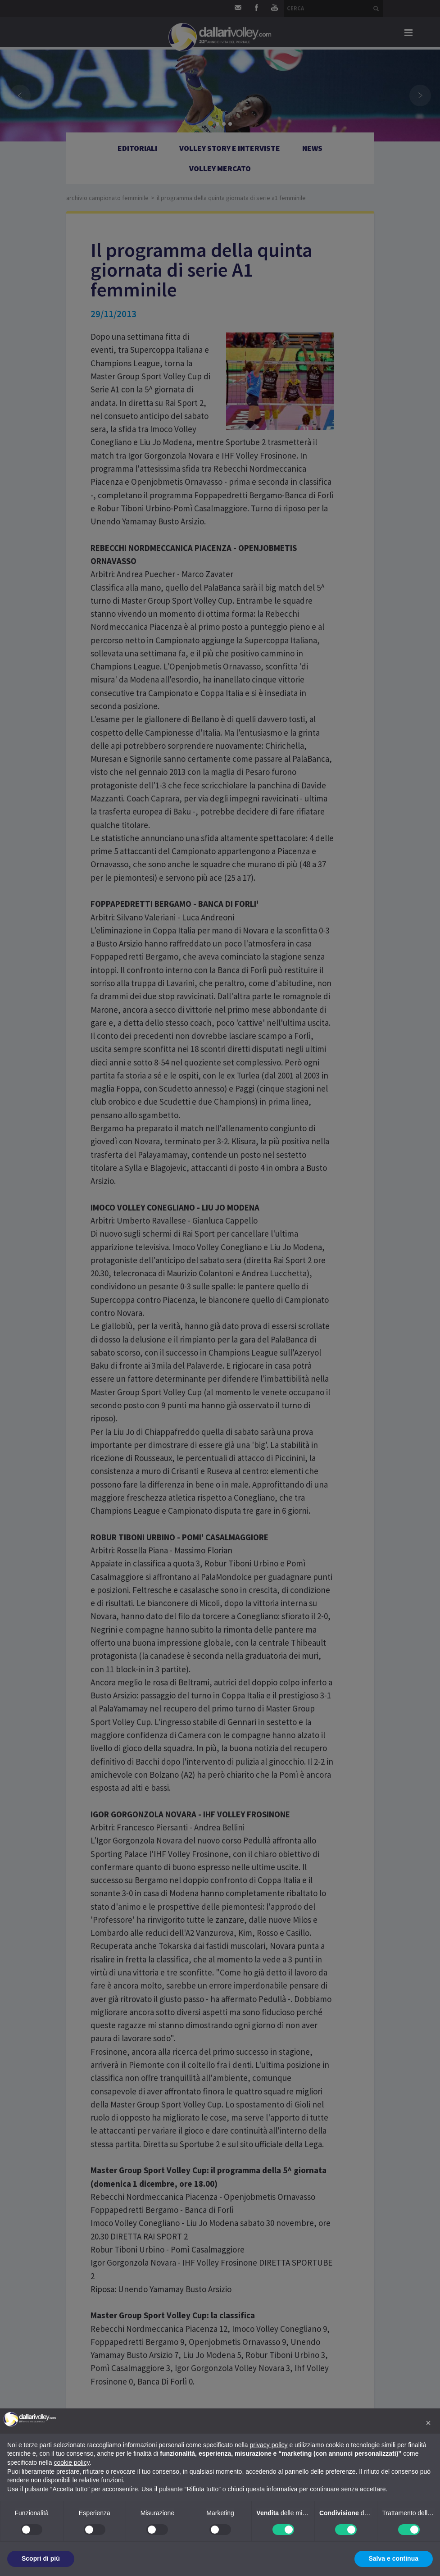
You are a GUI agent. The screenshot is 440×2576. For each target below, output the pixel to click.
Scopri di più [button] (41, 2558)
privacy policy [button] (269, 2445)
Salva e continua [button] (393, 2558)
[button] (428, 2423)
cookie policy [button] (72, 2462)
